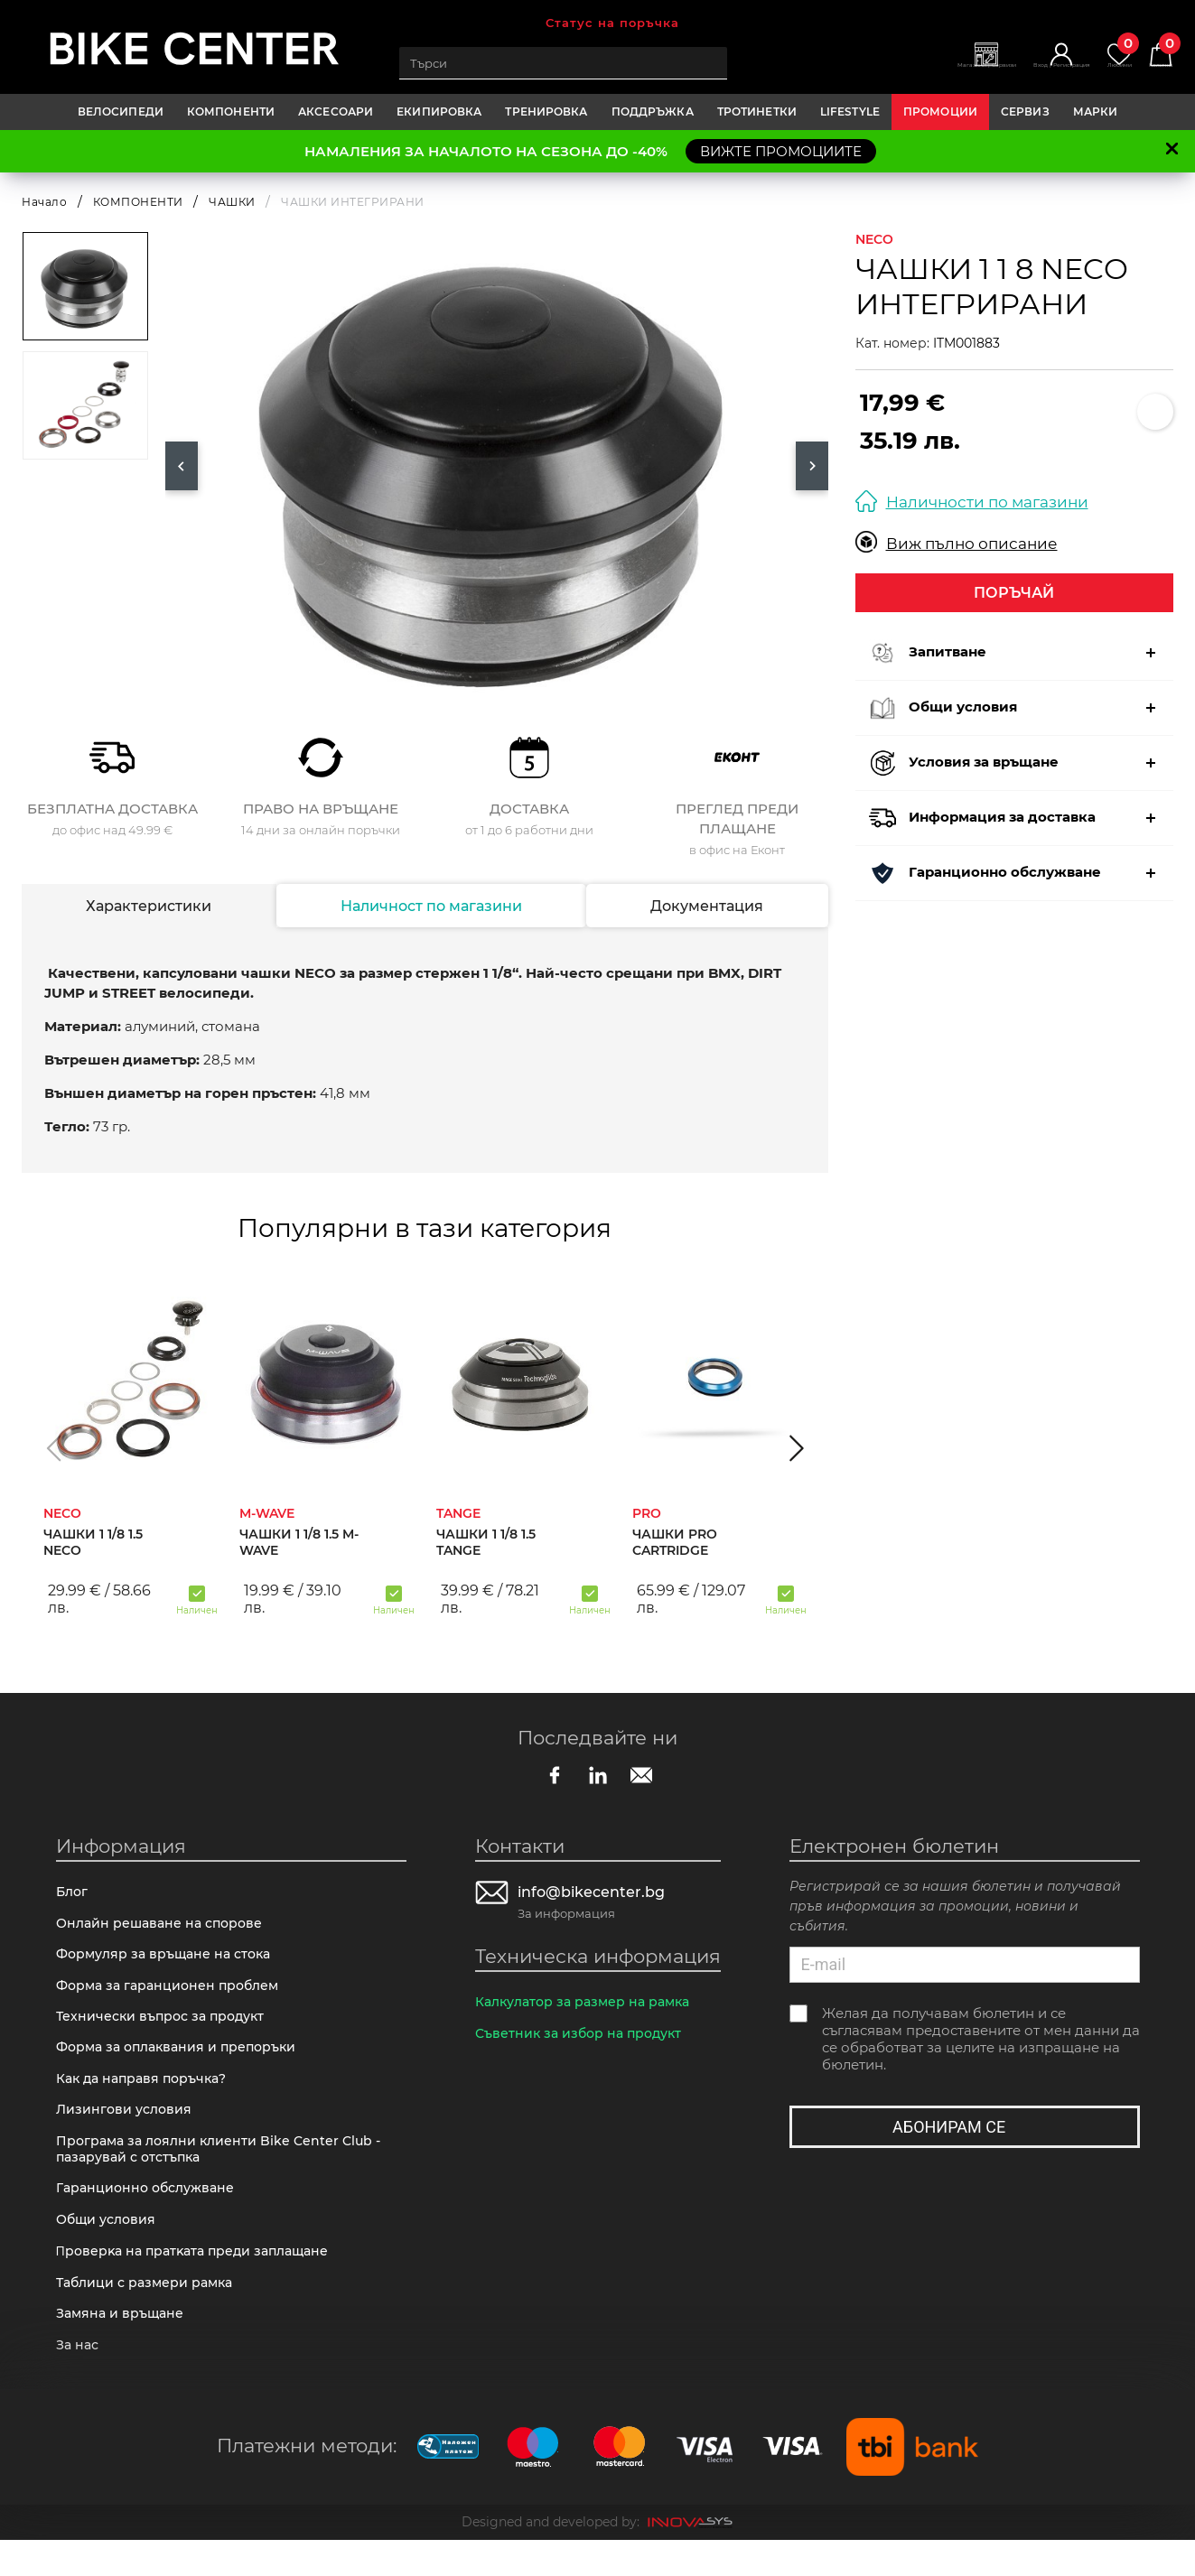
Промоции (940, 111)
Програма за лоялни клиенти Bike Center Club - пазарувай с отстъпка (224, 2170)
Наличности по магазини (971, 501)
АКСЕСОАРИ (335, 111)
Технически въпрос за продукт (165, 2027)
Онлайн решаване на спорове (164, 1927)
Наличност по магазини (430, 906)
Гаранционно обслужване (150, 2211)
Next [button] (812, 466)
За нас (79, 2379)
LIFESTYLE (850, 111)
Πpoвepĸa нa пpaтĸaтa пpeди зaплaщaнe (200, 2279)
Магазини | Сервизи (899, 73)
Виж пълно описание (956, 543)
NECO (874, 239)
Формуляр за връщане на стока (169, 1960)
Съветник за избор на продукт (583, 2037)
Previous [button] (181, 466)
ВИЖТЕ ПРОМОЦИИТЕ (781, 151)
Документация (707, 906)
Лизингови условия (126, 2127)
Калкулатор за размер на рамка (589, 2004)
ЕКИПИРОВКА (439, 111)
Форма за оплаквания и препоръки (183, 2060)
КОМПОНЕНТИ (231, 111)
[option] (496, 466)
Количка (1153, 55)
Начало (44, 202)
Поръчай (1014, 592)
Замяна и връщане (123, 2346)
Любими (1095, 55)
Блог (73, 1893)
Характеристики (148, 906)
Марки (1095, 111)
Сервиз (1025, 111)
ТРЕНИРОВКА (546, 111)
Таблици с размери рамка (149, 2312)
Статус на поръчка (612, 22)
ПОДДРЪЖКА (653, 111)
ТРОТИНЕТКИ (757, 111)
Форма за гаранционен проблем (173, 1994)
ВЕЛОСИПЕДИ (120, 111)
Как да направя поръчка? (147, 2094)
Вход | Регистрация (1011, 73)
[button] (54, 1447)
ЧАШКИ (232, 202)
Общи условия (109, 2245)
